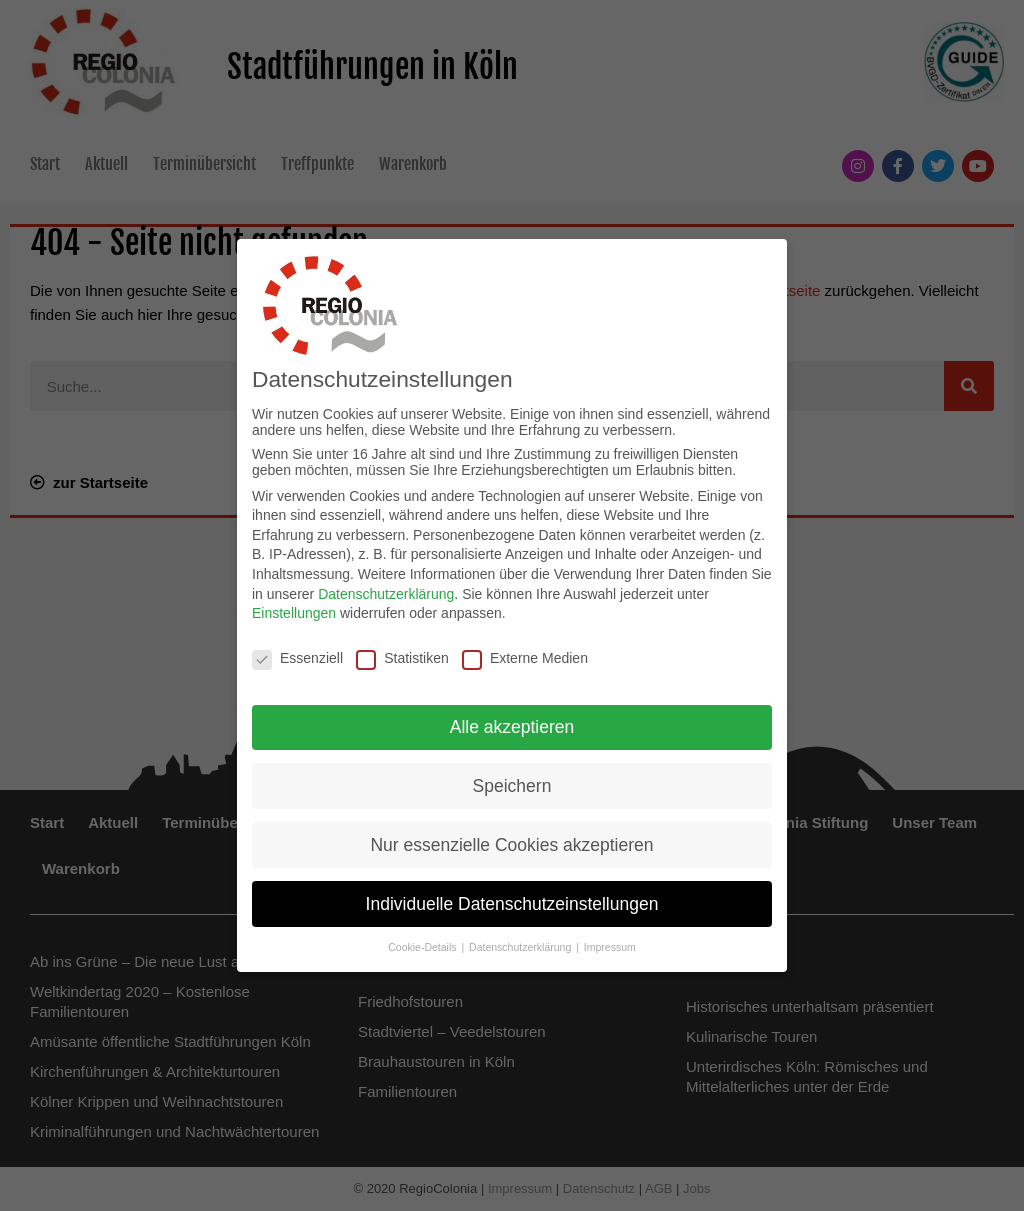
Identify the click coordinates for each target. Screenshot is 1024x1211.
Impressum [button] (610, 946)
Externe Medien (525, 656)
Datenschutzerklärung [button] (521, 946)
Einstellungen (294, 611)
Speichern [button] (512, 784)
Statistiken (402, 656)
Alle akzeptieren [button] (512, 725)
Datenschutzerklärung (386, 592)
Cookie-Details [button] (423, 946)
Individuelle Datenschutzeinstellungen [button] (512, 902)
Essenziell (297, 656)
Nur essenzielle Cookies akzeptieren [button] (511, 843)
